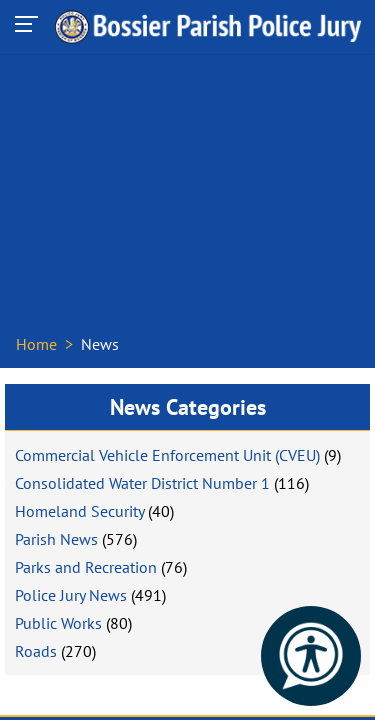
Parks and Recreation (86, 567)
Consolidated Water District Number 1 (142, 483)
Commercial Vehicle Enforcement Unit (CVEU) (167, 455)
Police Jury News (71, 595)
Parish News (56, 539)
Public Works (58, 623)
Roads (36, 651)
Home (36, 344)
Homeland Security (79, 511)
